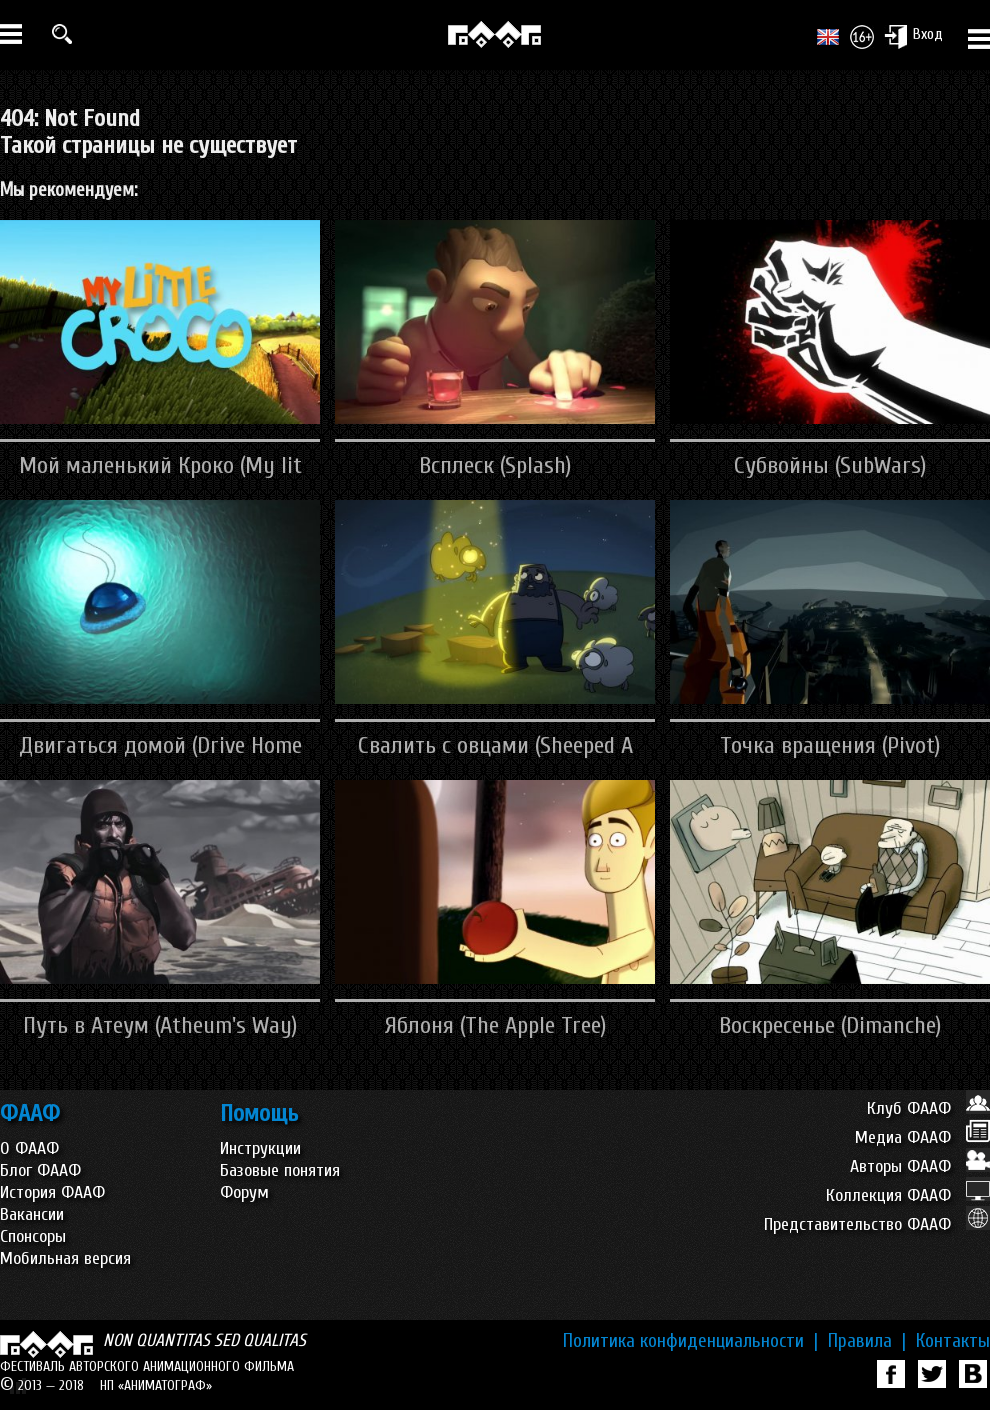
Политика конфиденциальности (690, 1341)
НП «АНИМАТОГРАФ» (156, 1385)
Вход (913, 36)
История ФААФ (52, 1192)
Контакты (953, 1341)
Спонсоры (33, 1236)
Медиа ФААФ (922, 1137)
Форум (244, 1192)
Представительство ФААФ (877, 1224)
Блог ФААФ (40, 1170)
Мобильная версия (65, 1258)
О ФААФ (29, 1148)
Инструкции (260, 1148)
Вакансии (32, 1214)
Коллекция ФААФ (908, 1195)
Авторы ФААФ (920, 1166)
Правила (867, 1341)
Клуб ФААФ (928, 1108)
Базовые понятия (280, 1170)
